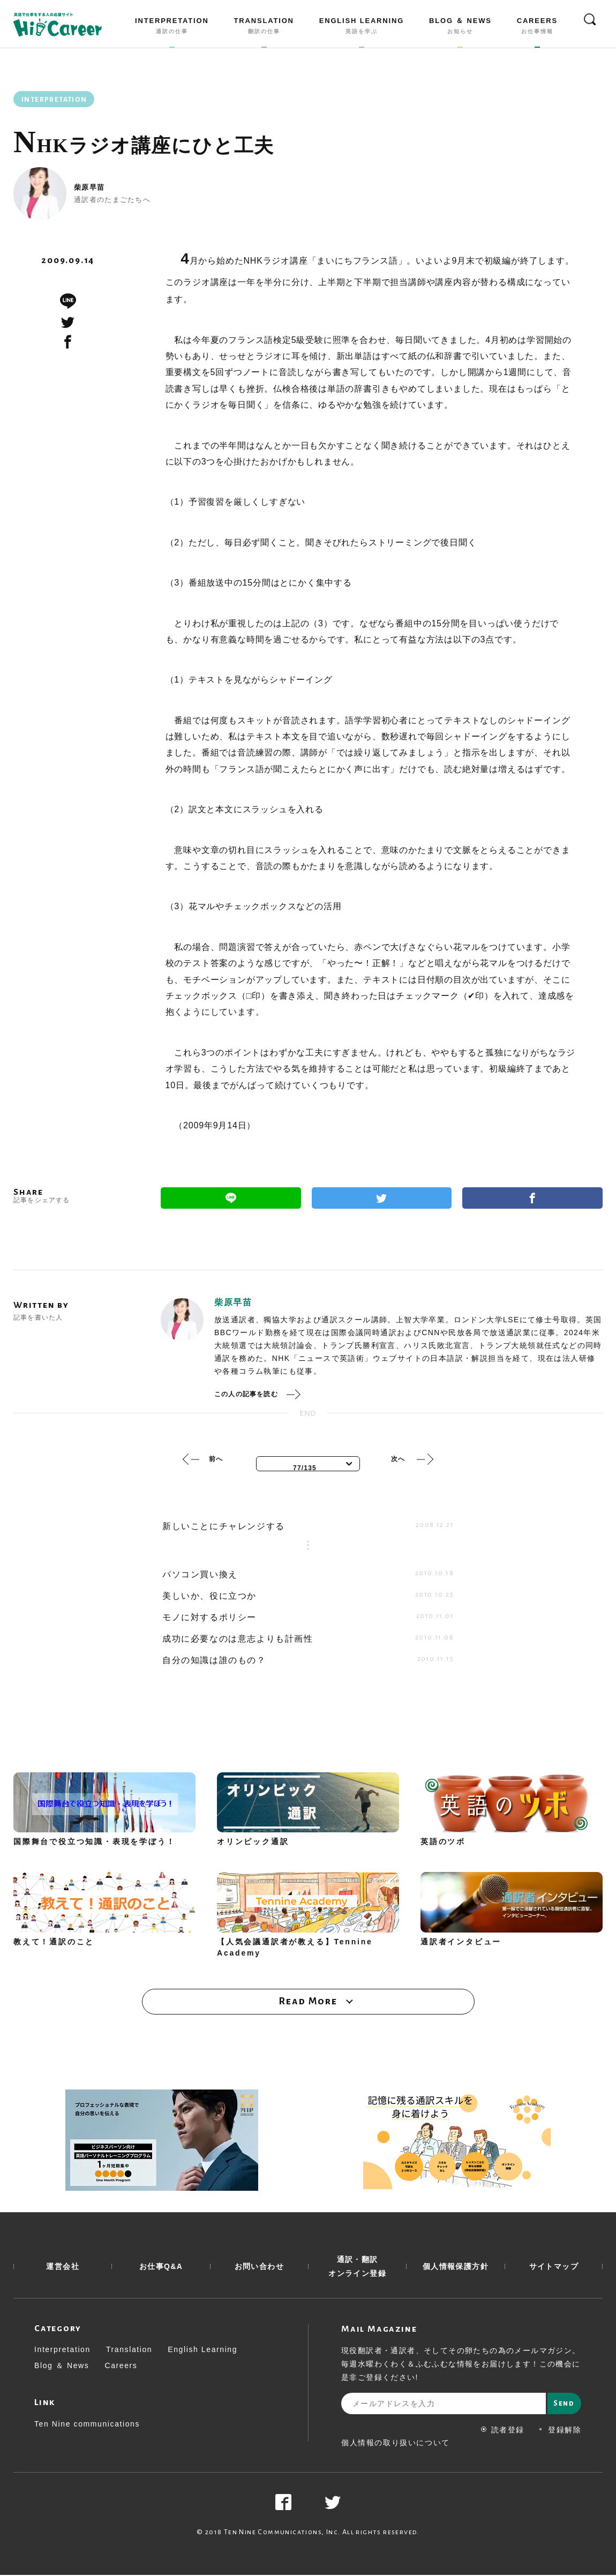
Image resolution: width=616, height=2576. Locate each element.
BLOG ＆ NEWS (460, 28)
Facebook (532, 1198)
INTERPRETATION (172, 28)
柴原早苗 (89, 187)
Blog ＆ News (61, 2366)
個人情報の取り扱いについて (395, 2443)
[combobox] (308, 1463)
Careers (120, 2366)
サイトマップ (554, 2267)
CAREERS (537, 28)
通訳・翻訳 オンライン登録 (357, 2267)
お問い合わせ (259, 2267)
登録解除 (559, 2431)
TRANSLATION (264, 28)
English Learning (202, 2350)
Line (231, 1198)
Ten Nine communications (87, 2425)
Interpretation (62, 2350)
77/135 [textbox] (305, 1468)
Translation (129, 2350)
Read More (308, 2001)
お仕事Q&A (161, 2267)
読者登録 (502, 2431)
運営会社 (62, 2267)
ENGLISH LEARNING (361, 28)
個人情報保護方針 (456, 2267)
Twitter (382, 1198)
